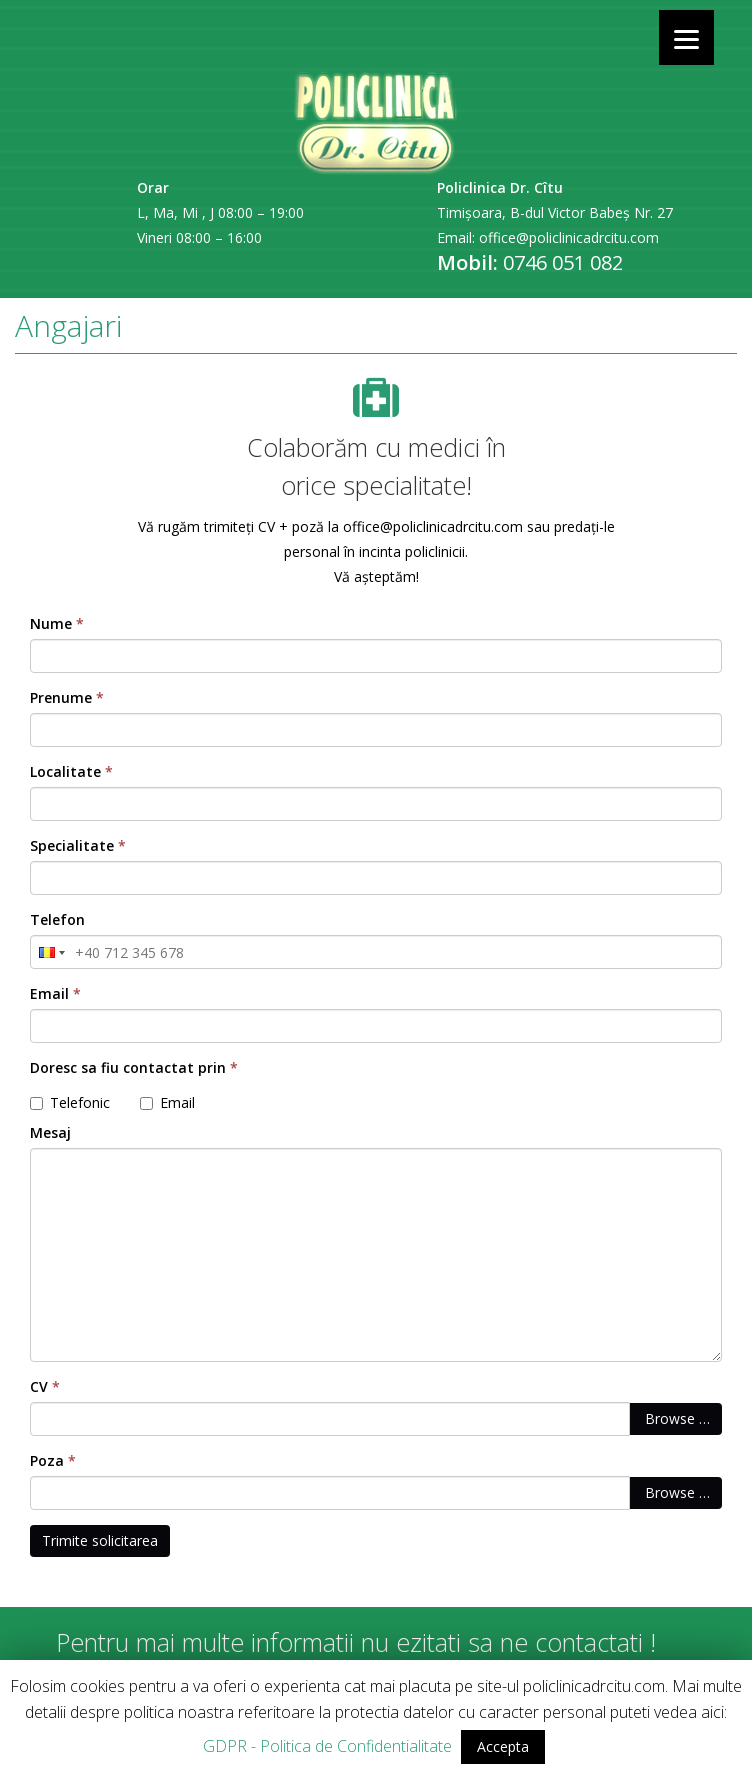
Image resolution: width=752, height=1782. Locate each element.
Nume (57, 623)
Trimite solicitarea (100, 1540)
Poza (53, 1460)
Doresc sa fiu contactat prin (134, 1067)
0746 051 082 (563, 262)
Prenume (67, 697)
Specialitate (78, 845)
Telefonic (70, 1102)
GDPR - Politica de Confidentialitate (327, 1746)
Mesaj (50, 1132)
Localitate (71, 771)
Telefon (57, 919)
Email (55, 993)
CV (45, 1386)
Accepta (503, 1746)
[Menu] (686, 37)
